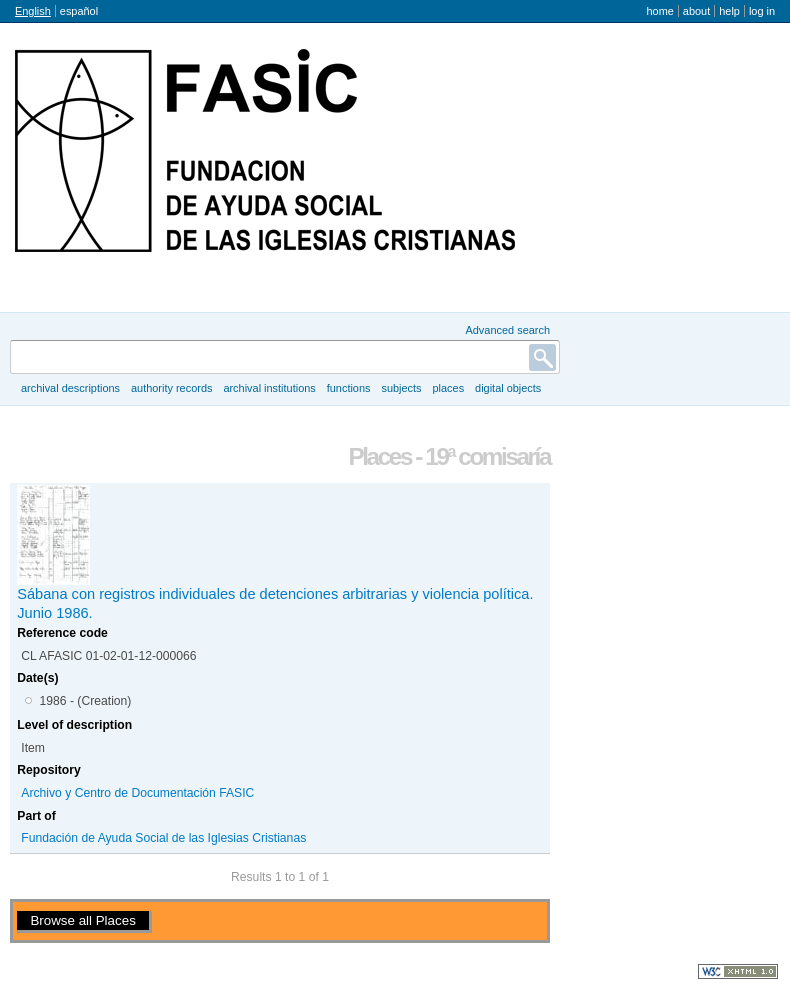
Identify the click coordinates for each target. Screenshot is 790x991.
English (33, 11)
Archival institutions (269, 388)
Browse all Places (82, 920)
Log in (762, 11)
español (79, 11)
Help (729, 11)
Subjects (401, 388)
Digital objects (508, 388)
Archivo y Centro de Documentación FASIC (137, 793)
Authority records (171, 388)
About (696, 11)
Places (449, 388)
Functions (349, 388)
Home (659, 11)
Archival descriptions (70, 388)
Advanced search (507, 330)
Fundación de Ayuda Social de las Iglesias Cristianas (163, 838)
